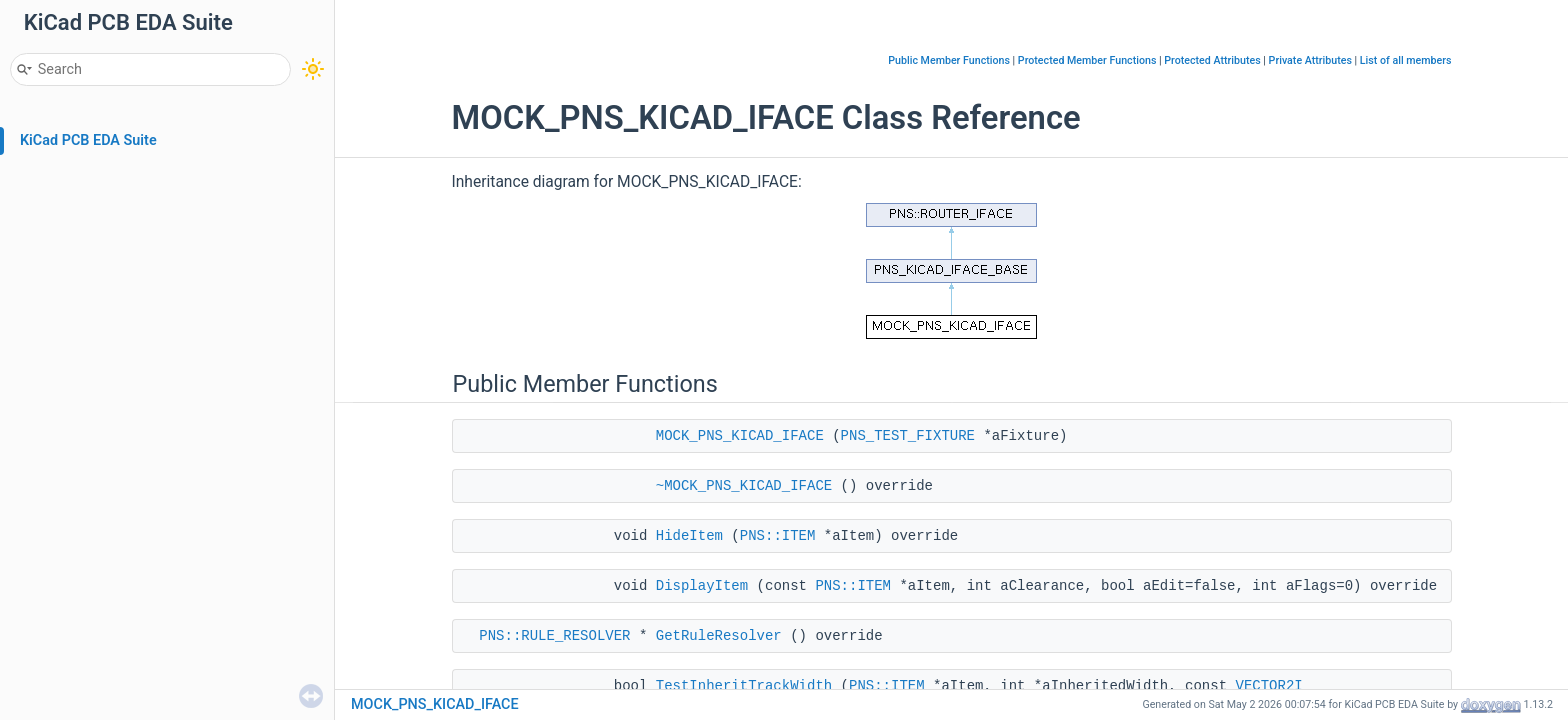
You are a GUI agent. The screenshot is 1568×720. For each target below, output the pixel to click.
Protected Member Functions (1087, 60)
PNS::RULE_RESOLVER (554, 636)
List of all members (1406, 60)
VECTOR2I (1268, 686)
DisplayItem (702, 586)
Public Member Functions (949, 60)
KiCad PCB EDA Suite (88, 140)
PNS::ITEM (778, 536)
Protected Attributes (1212, 60)
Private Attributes (1310, 60)
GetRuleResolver (719, 636)
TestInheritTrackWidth (744, 686)
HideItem (689, 536)
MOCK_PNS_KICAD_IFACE (740, 436)
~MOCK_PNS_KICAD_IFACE (744, 486)
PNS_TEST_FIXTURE (908, 436)
